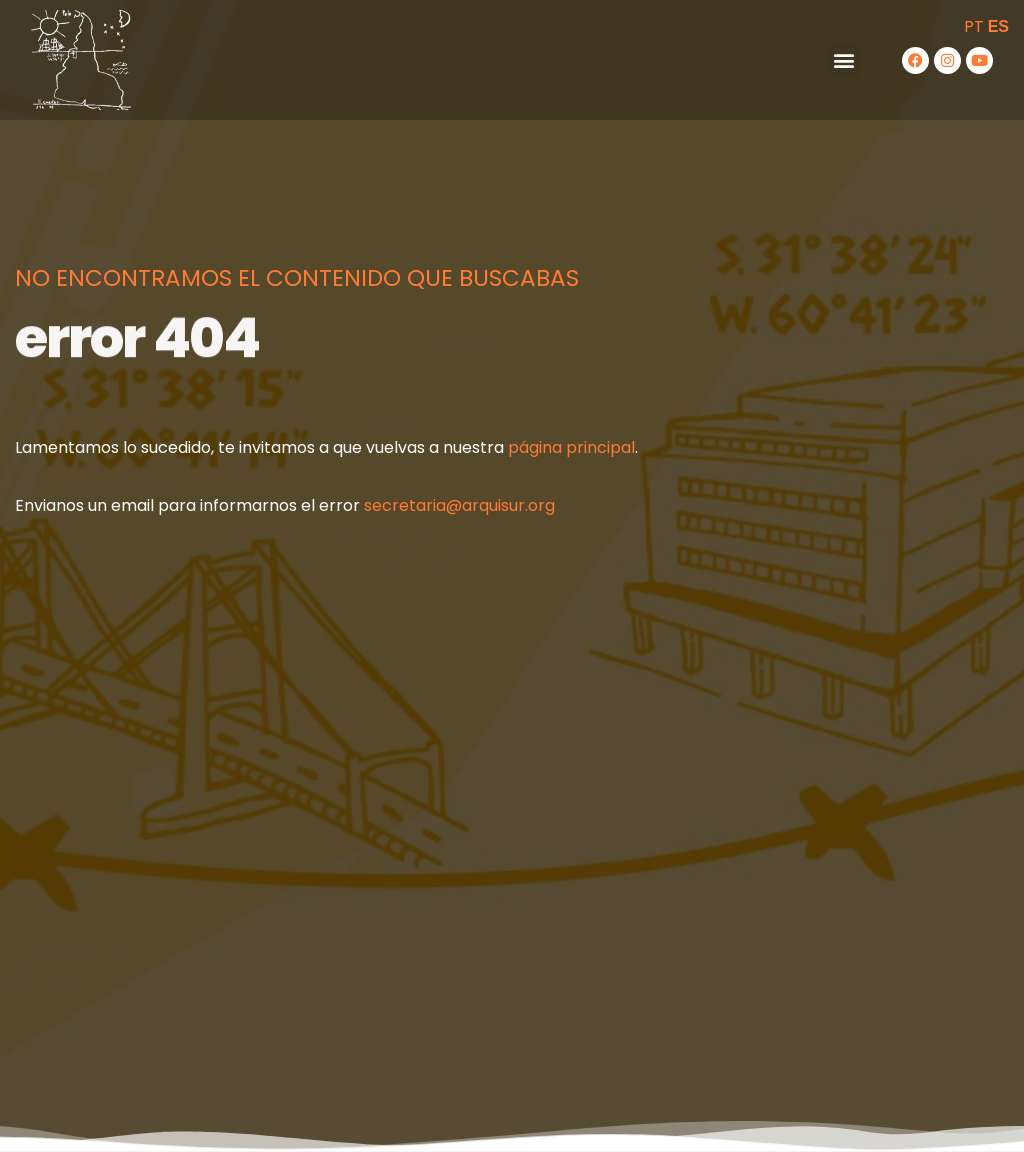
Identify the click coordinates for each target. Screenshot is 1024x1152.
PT (974, 26)
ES (998, 26)
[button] (843, 60)
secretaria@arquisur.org (459, 505)
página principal (571, 447)
